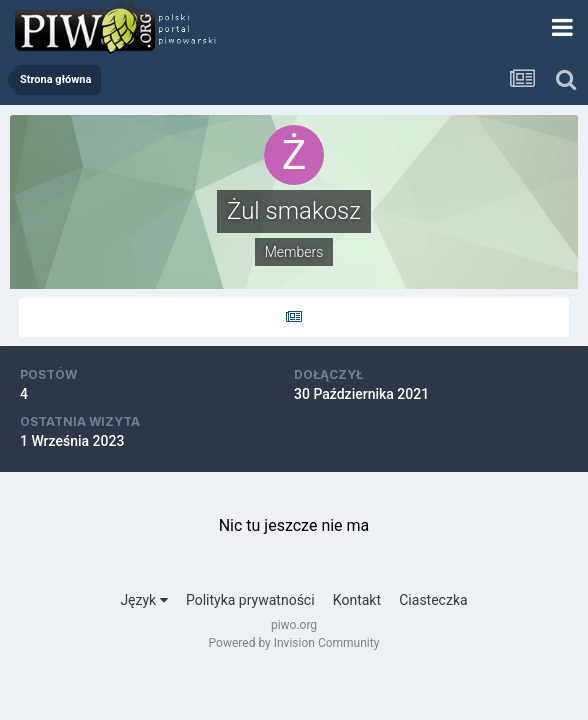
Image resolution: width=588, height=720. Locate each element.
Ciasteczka (433, 600)
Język (143, 600)
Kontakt (357, 600)
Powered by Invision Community (294, 643)
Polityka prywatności (250, 600)
